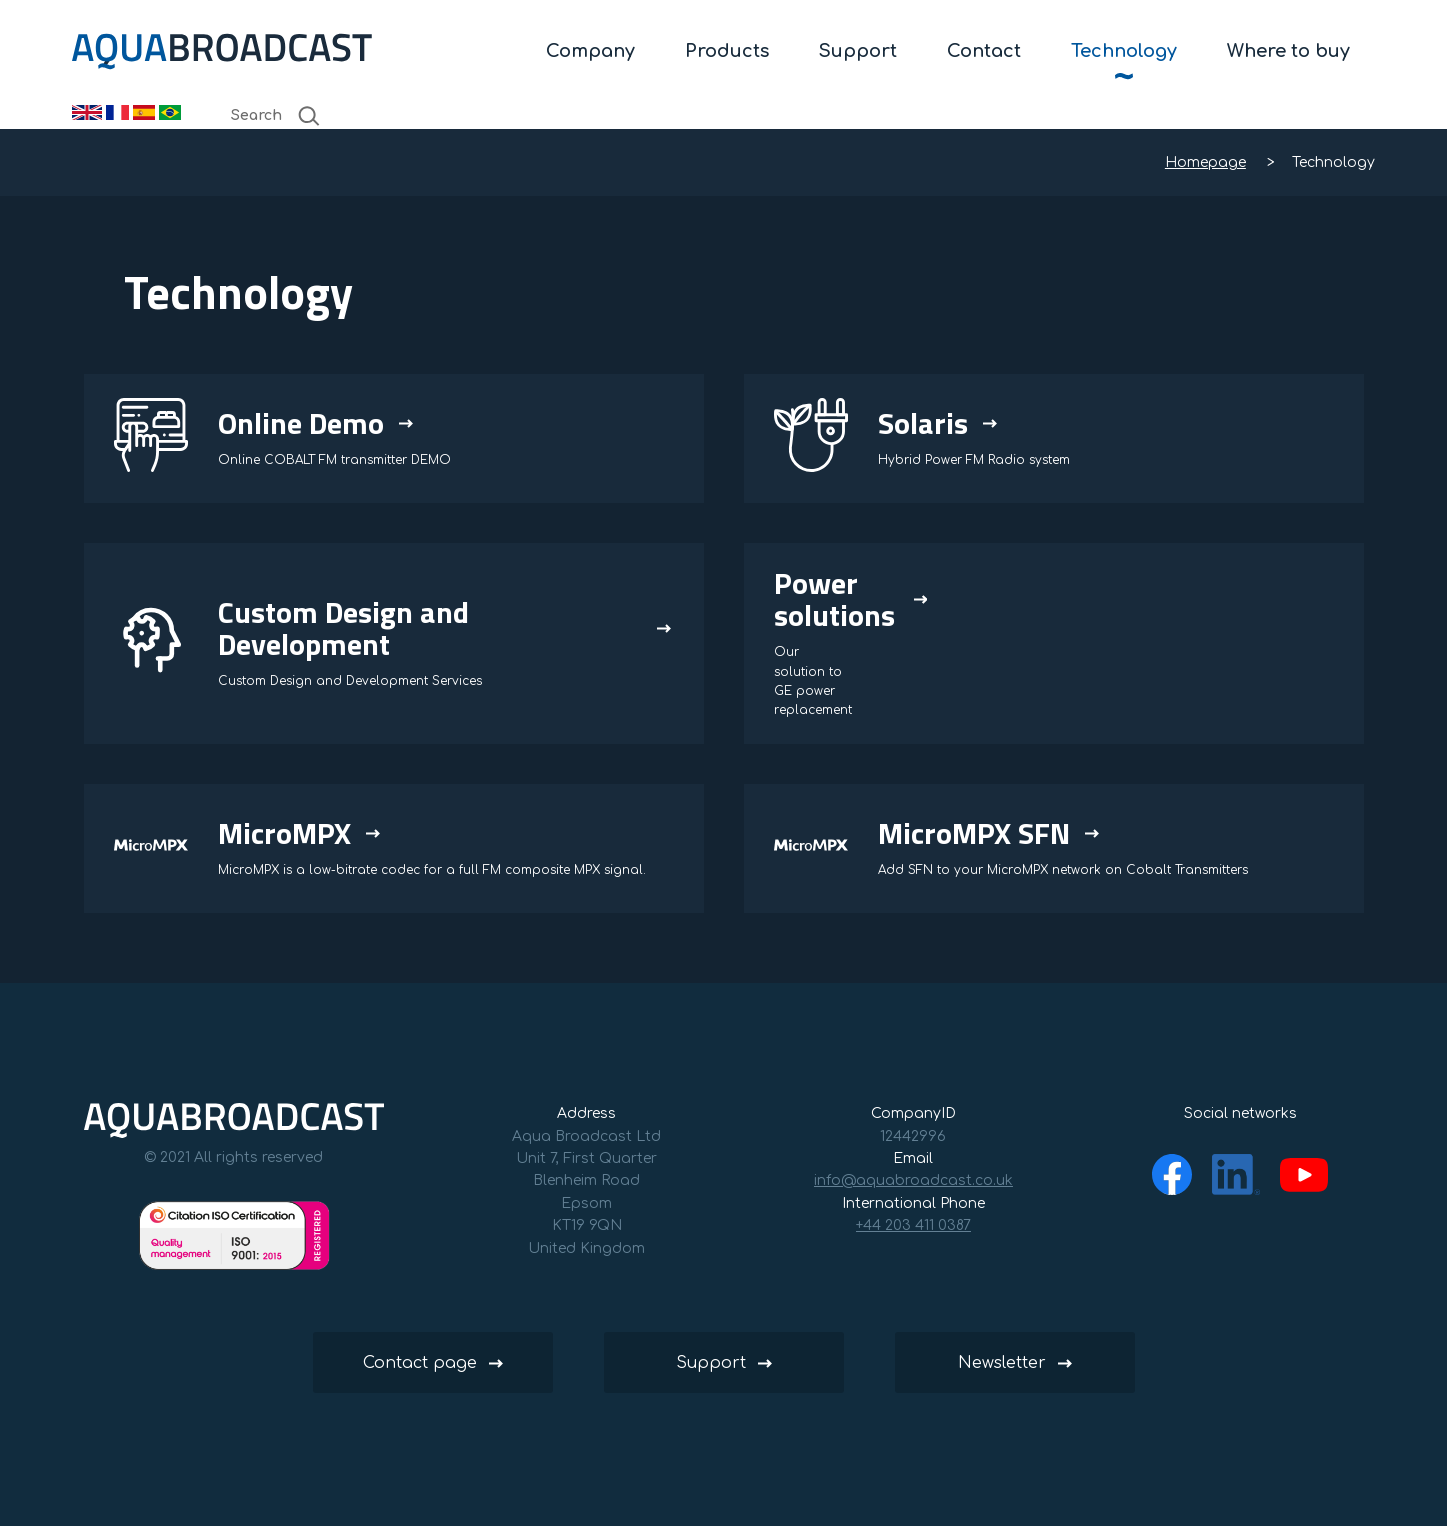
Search (276, 116)
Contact (984, 51)
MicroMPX (284, 833)
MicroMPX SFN (974, 833)
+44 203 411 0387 (913, 1225)
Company (590, 51)
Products (727, 51)
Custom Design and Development (343, 628)
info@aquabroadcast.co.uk (913, 1180)
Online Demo (301, 423)
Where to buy (1288, 51)
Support (858, 51)
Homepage (1205, 162)
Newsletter (1002, 1363)
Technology (1124, 51)
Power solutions (834, 599)
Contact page (420, 1363)
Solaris (923, 423)
